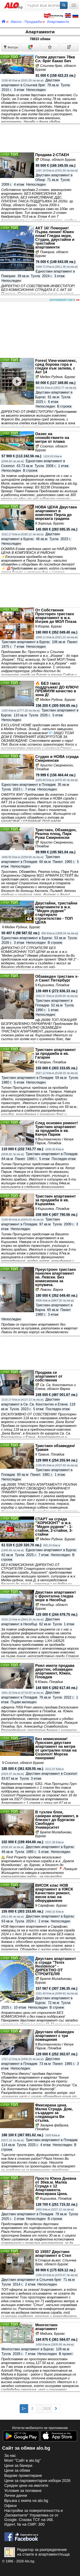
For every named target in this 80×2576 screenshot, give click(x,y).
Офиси (10, 2506)
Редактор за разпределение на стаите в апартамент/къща (37, 2552)
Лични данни (15, 2495)
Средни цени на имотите (26, 2485)
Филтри (11, 47)
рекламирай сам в (64, 300)
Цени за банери (18, 2465)
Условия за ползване (23, 2491)
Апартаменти (40, 31)
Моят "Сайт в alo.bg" (22, 2460)
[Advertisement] (40, 330)
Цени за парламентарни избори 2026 (37, 2481)
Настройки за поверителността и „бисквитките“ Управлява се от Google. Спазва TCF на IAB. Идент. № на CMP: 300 (33, 2517)
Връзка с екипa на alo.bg (26, 2500)
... (39, 2408)
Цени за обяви (17, 2470)
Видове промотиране (23, 2475)
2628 (47, 2408)
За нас (10, 2455)
